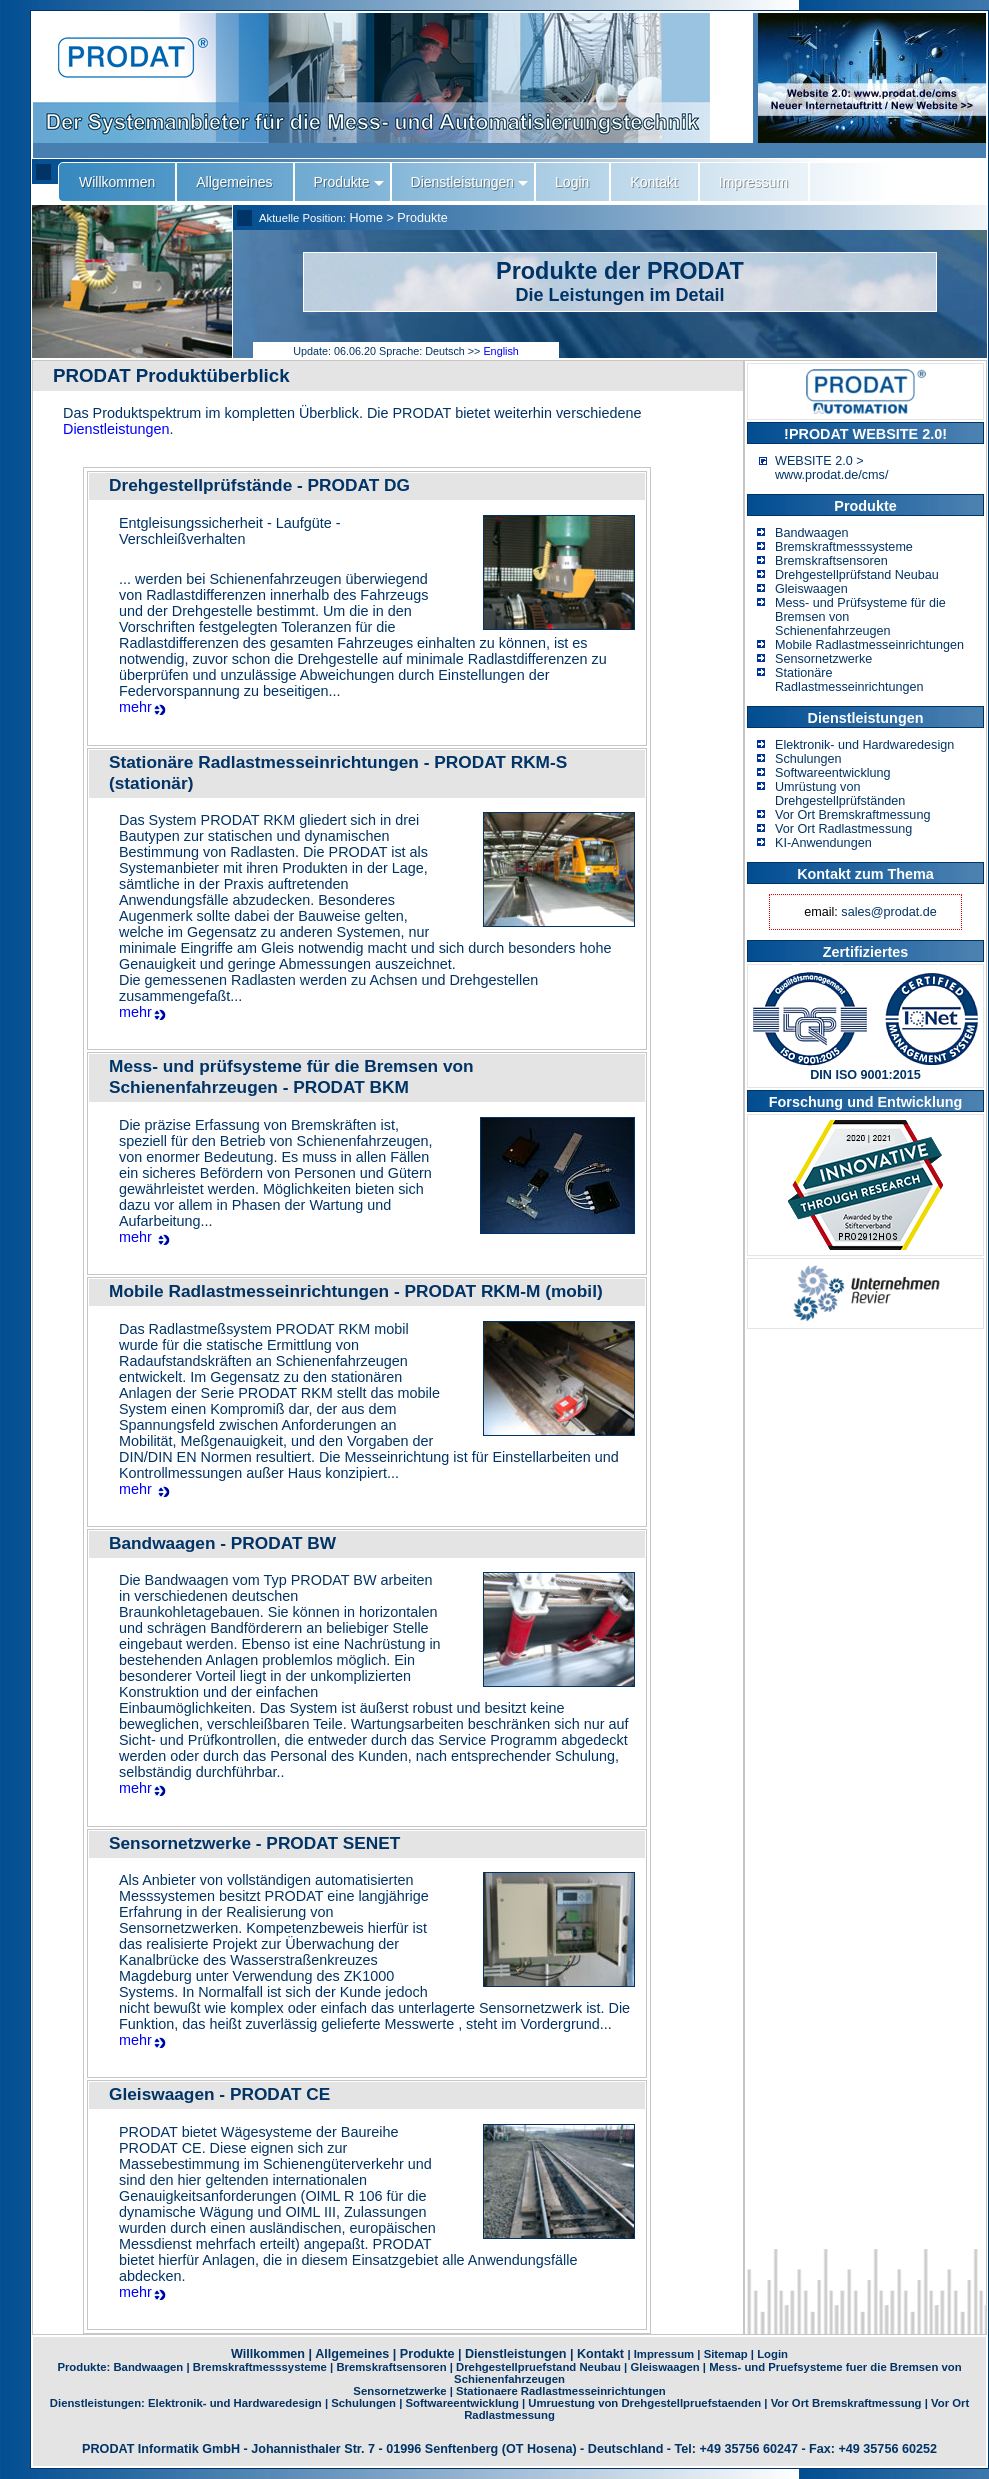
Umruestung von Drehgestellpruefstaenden (644, 2403)
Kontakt (600, 2354)
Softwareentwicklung (833, 773)
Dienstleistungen (116, 429)
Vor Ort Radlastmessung (843, 829)
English (500, 351)
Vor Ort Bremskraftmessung (852, 815)
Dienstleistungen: (99, 2403)
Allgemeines (352, 2354)
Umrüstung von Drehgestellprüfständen (840, 794)
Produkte (422, 218)
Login (772, 2354)
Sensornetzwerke (823, 659)
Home (366, 218)
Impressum (664, 2354)
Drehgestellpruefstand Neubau (538, 2367)
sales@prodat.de (888, 912)
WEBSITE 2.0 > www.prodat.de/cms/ (831, 468)
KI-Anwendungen (823, 843)
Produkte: (85, 2367)
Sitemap (726, 2354)
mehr (135, 707)
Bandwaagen (812, 533)
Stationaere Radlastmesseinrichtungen (561, 2391)
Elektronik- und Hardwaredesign (864, 745)
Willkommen (268, 2354)
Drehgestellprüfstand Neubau (857, 575)
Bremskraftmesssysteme (844, 547)
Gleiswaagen (811, 589)
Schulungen (808, 759)
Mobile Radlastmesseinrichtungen (869, 645)
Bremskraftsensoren (831, 561)
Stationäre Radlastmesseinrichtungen (849, 680)
